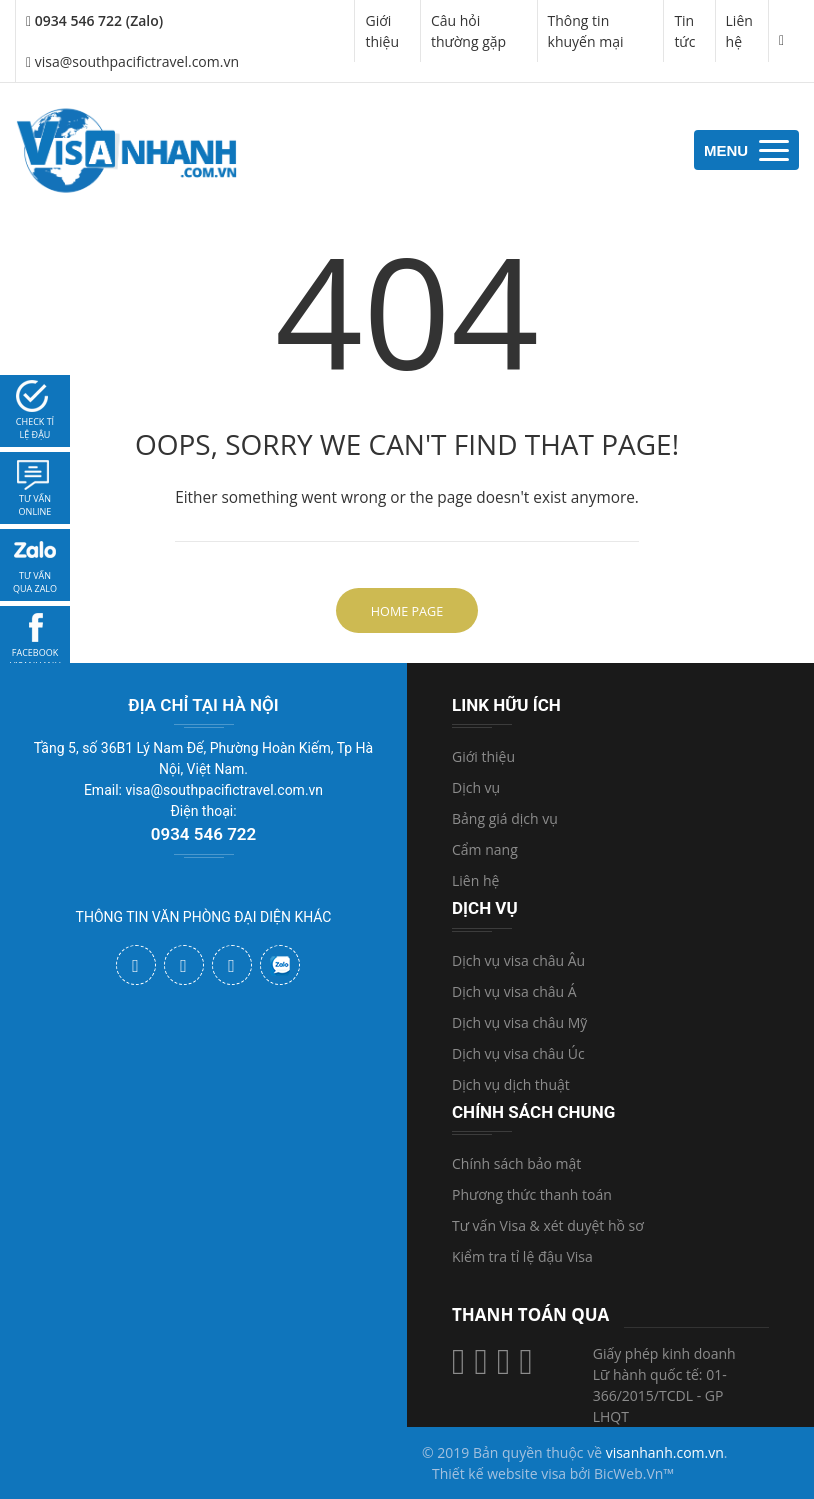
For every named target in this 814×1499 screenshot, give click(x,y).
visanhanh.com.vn (665, 1452)
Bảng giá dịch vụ (505, 818)
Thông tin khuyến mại (586, 31)
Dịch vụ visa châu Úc (518, 1053)
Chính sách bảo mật (516, 1163)
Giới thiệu (382, 31)
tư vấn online (35, 505)
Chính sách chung (533, 1112)
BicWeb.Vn (628, 1473)
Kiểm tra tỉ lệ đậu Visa (522, 1256)
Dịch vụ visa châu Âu (518, 960)
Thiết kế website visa (499, 1473)
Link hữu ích (506, 705)
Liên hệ (739, 31)
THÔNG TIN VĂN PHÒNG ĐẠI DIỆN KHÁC (204, 917)
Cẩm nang (485, 849)
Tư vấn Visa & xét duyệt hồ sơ (548, 1225)
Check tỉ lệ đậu (35, 428)
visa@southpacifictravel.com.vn (132, 61)
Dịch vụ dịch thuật (511, 1084)
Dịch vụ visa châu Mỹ (519, 1022)
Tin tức (684, 31)
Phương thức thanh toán (532, 1194)
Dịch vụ (476, 787)
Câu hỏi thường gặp (468, 31)
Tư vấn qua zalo (35, 582)
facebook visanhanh (35, 659)
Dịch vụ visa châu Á (514, 991)
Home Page (407, 611)
